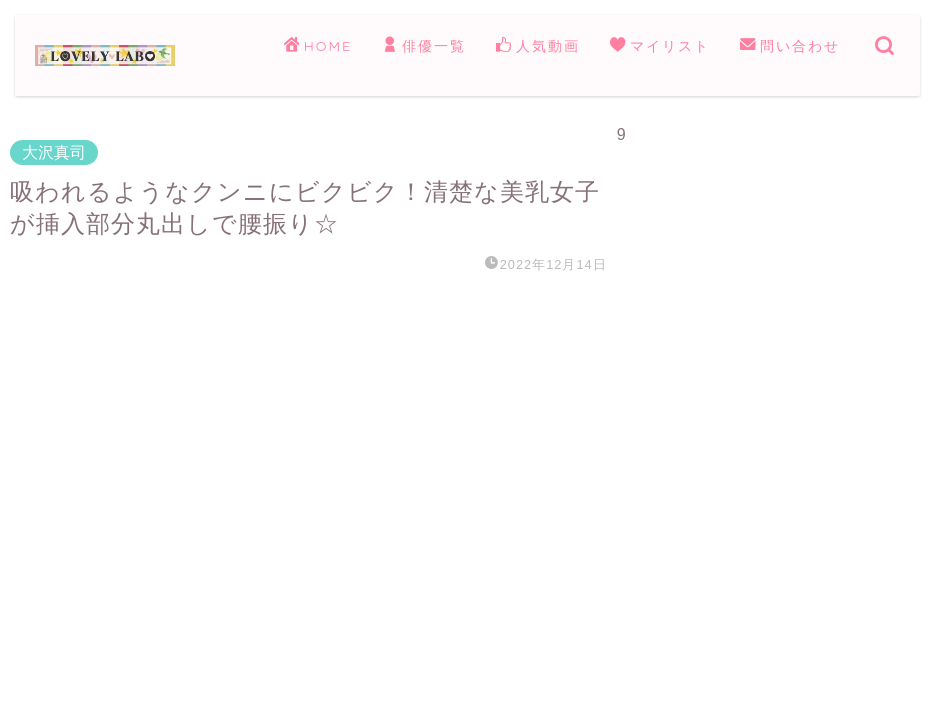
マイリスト (660, 47)
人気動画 (538, 47)
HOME (318, 47)
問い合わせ (790, 47)
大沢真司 (54, 152)
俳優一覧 (424, 47)
